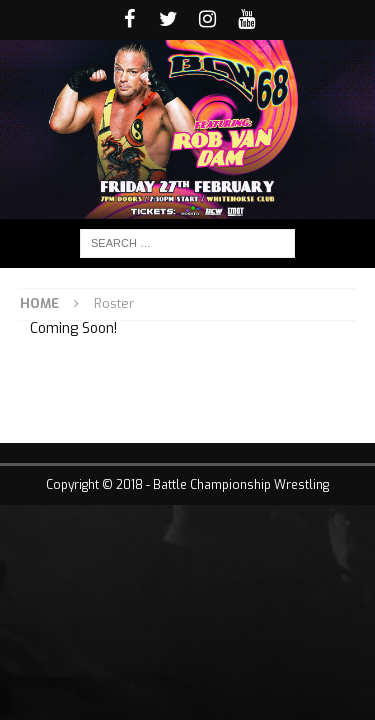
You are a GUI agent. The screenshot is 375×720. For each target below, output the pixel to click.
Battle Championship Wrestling (241, 485)
